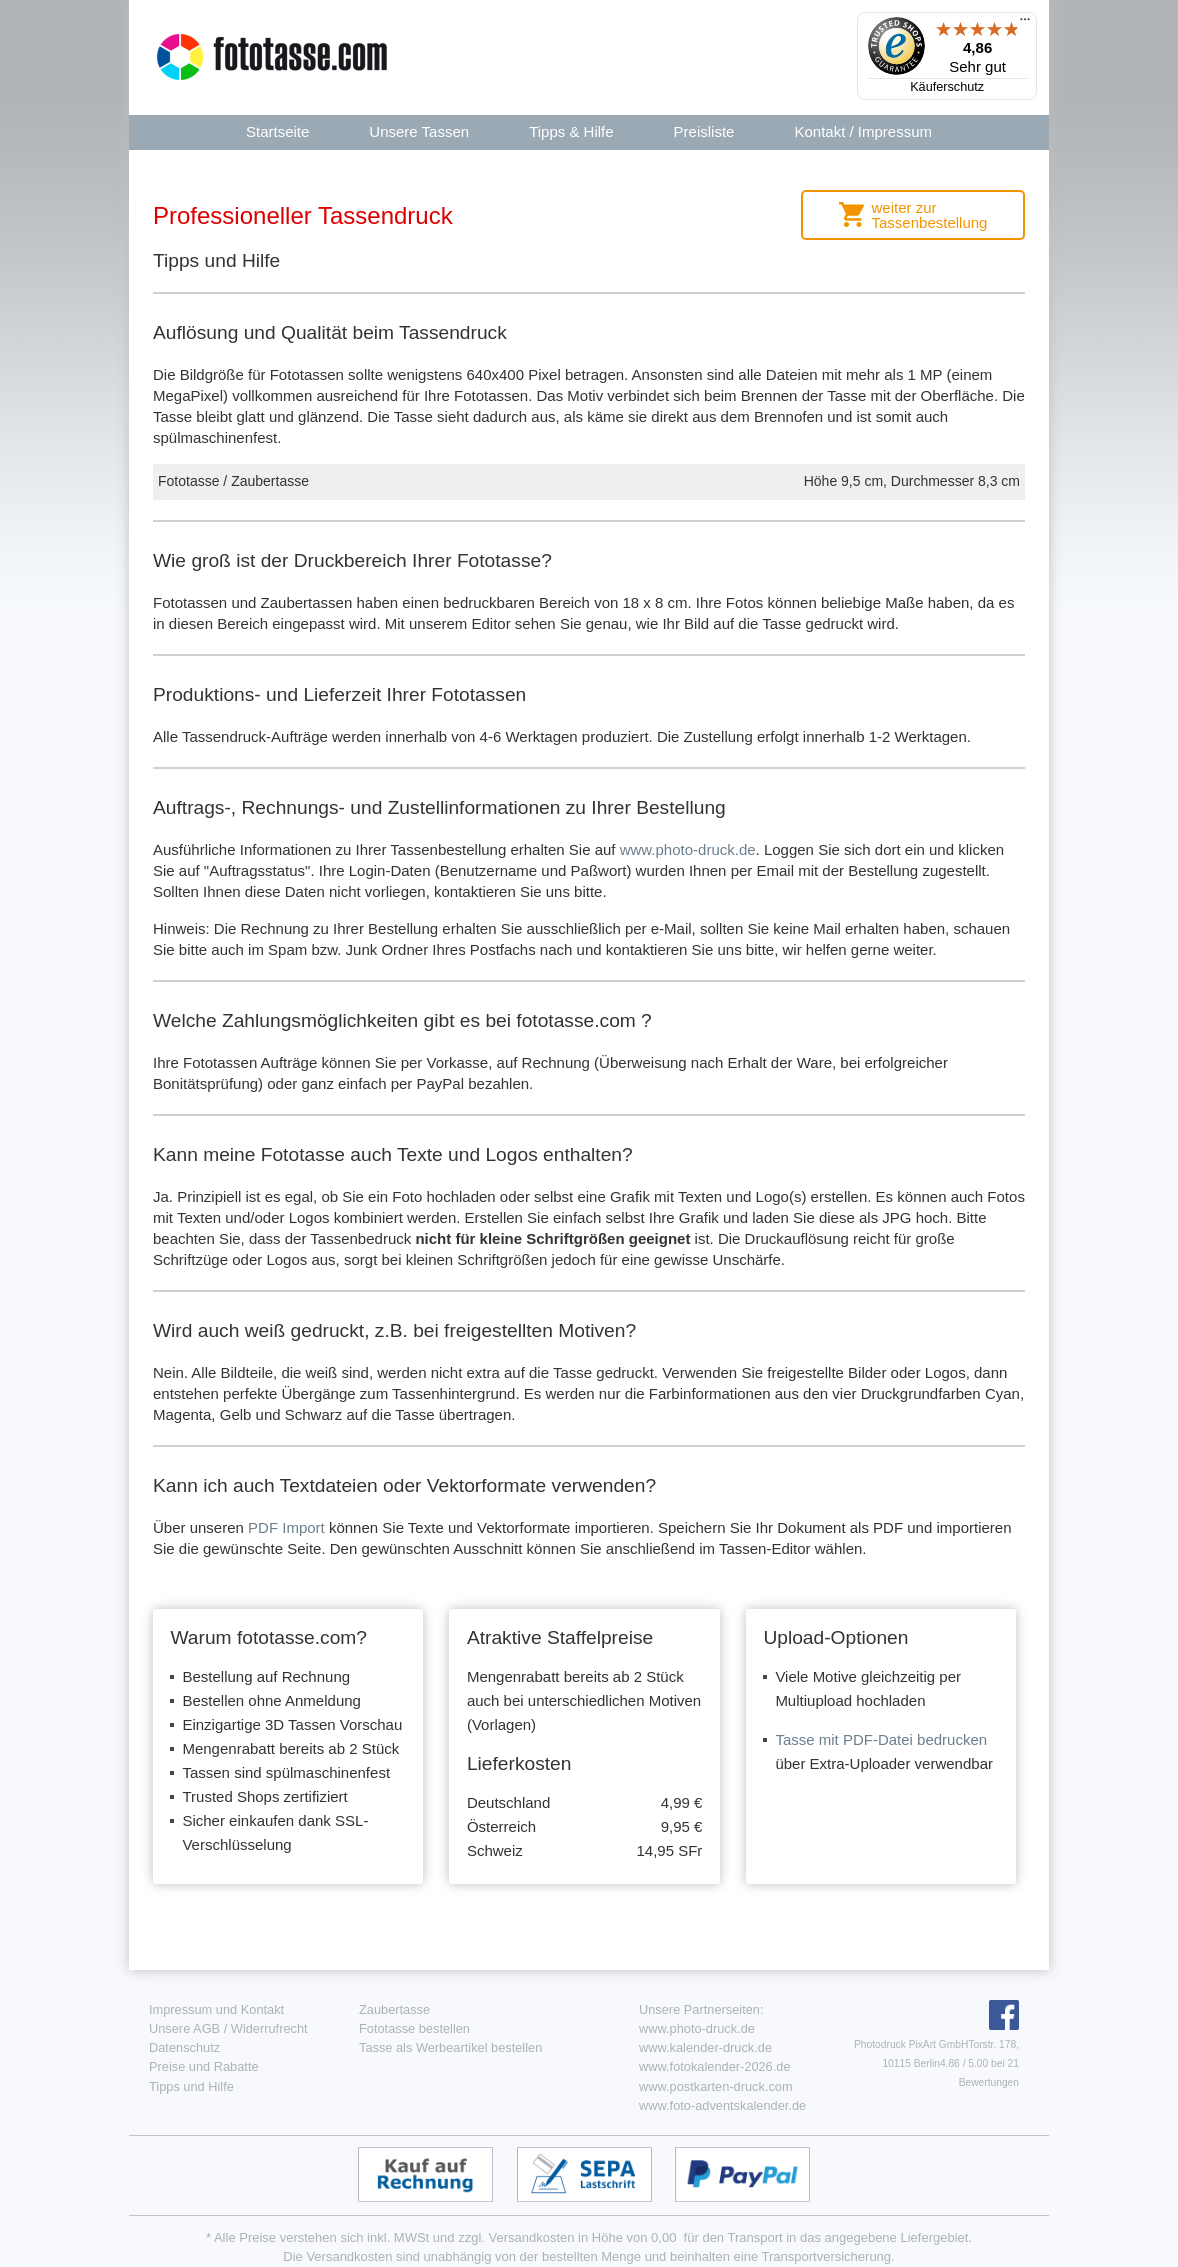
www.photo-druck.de (688, 849)
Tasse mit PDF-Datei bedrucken (881, 1739)
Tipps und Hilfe (191, 2086)
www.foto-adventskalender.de (722, 2105)
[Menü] (1025, 24)
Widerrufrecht (269, 2028)
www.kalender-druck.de (705, 2047)
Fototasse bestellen (414, 2028)
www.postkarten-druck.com (716, 2086)
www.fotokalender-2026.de (715, 2066)
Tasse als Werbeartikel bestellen (450, 2047)
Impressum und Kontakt (216, 2009)
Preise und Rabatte (204, 2066)
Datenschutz (184, 2047)
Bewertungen (989, 2082)
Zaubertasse (394, 2009)
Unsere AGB (184, 2028)
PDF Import (286, 1527)
